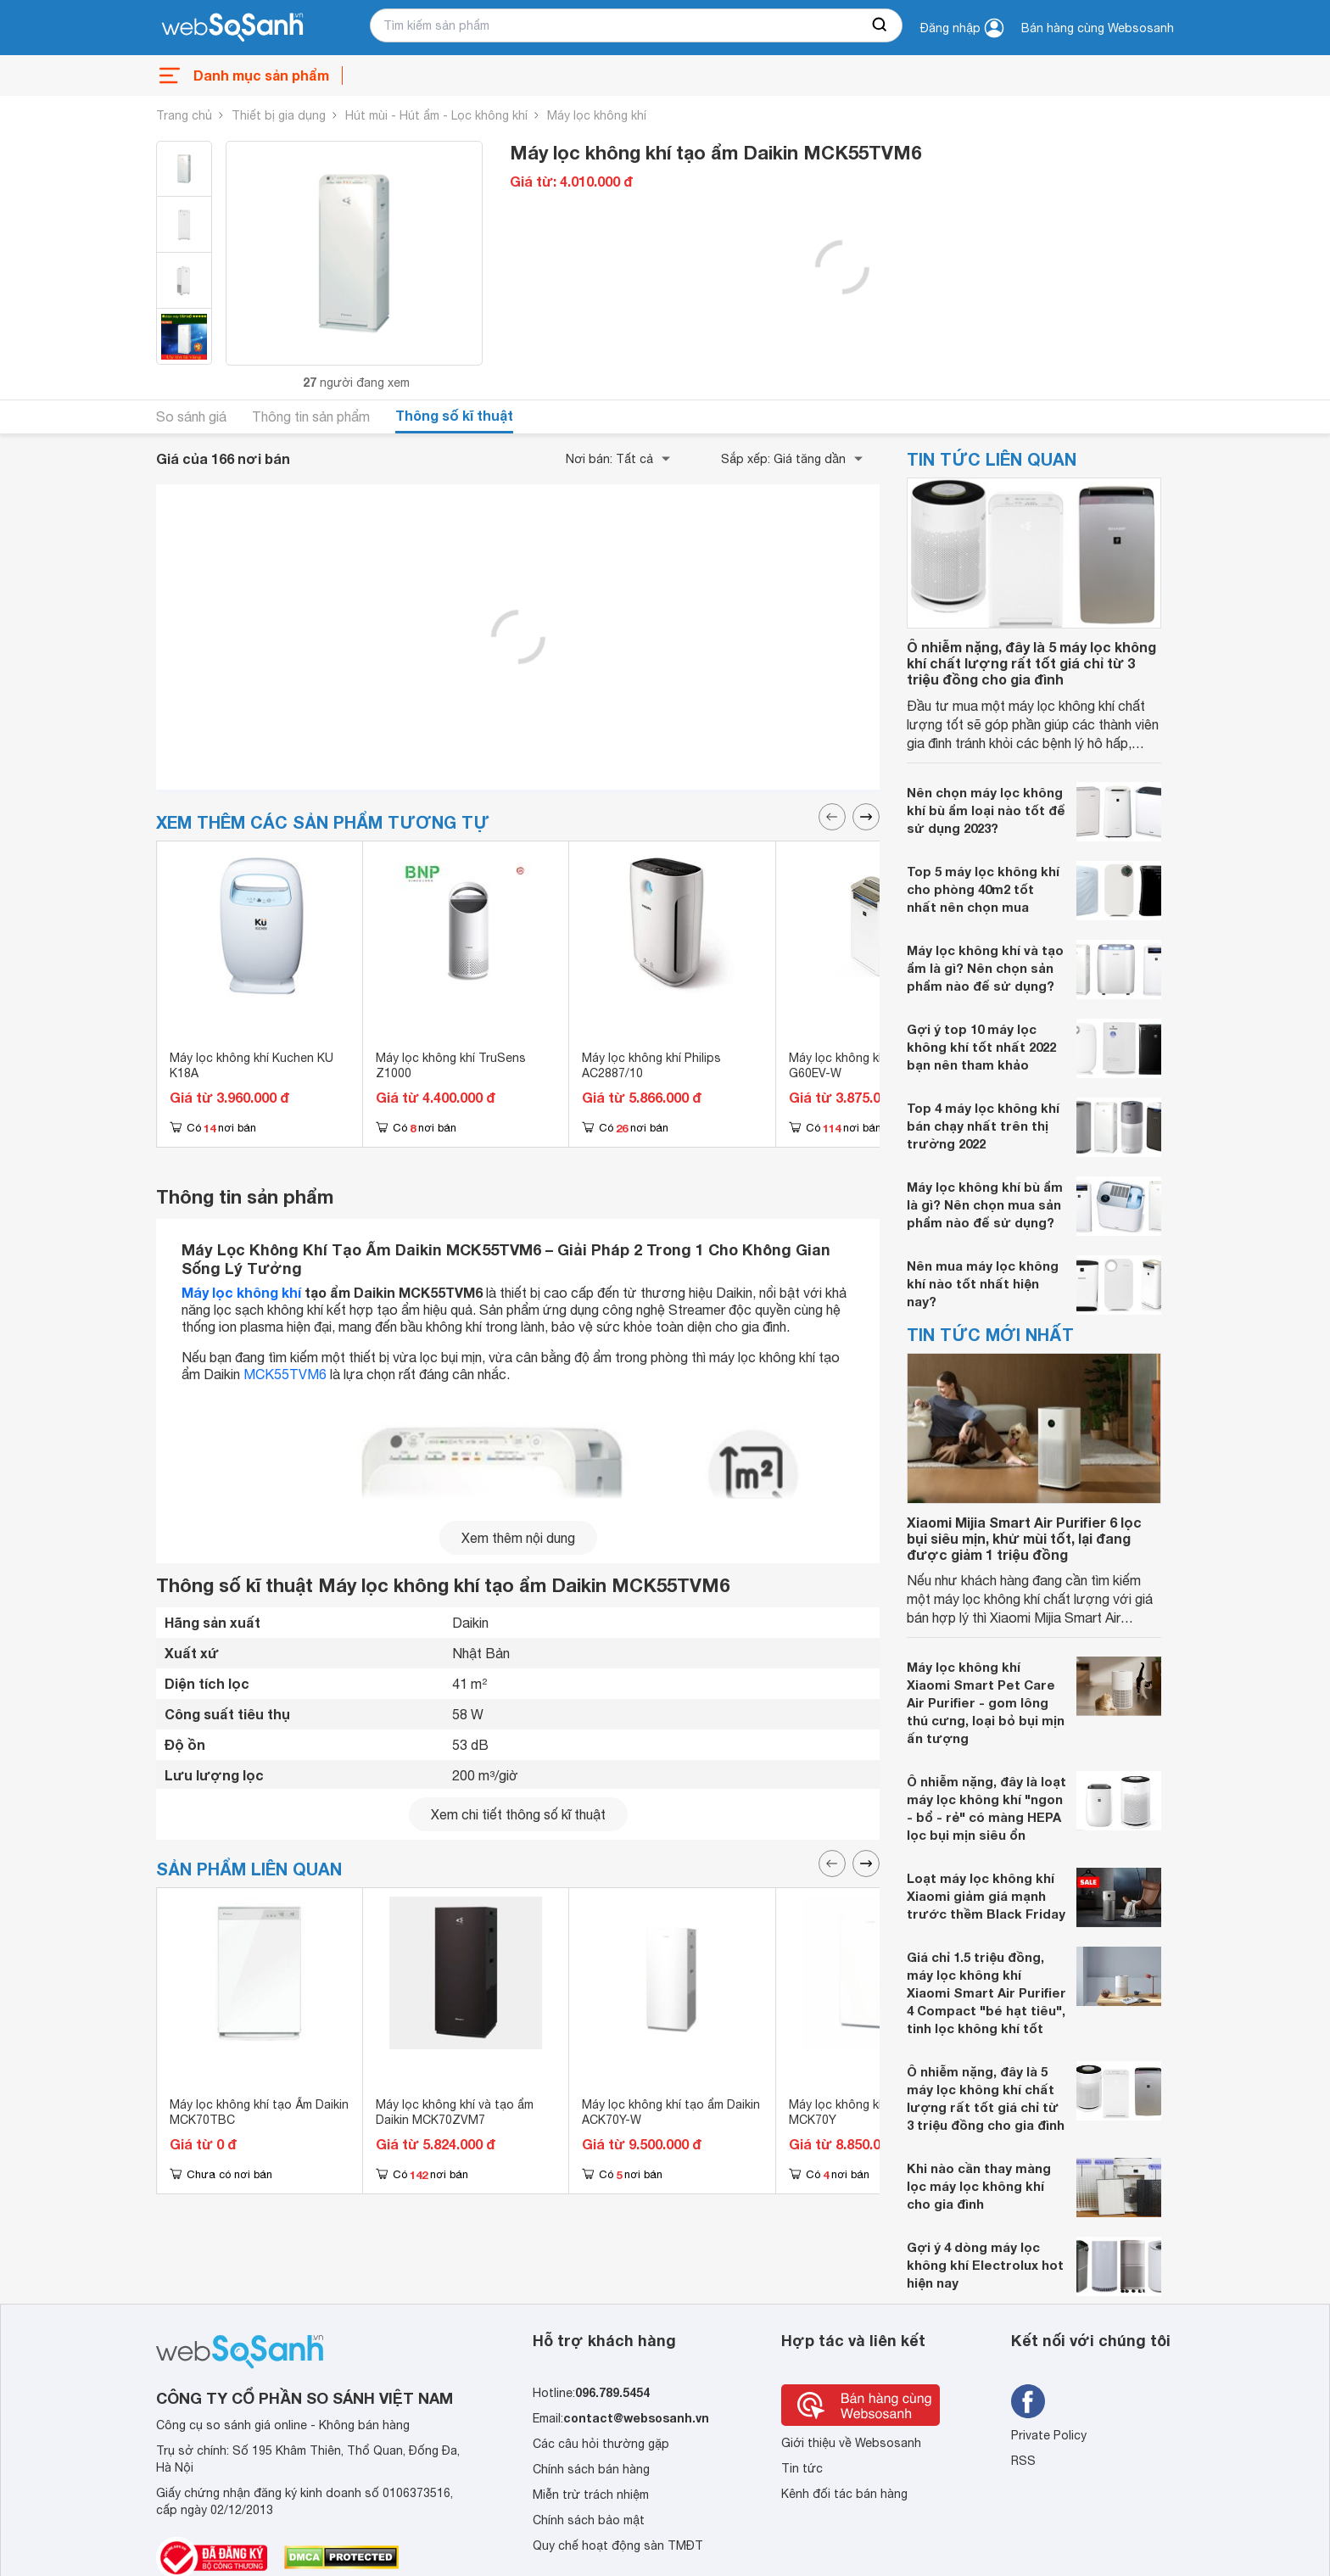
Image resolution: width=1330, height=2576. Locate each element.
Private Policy (1049, 2435)
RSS (1023, 2460)
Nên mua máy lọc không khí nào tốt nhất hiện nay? (983, 1283)
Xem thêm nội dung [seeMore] (518, 1537)
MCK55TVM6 (285, 1374)
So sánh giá (191, 416)
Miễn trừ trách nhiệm (591, 2494)
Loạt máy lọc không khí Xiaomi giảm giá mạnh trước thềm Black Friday (986, 1895)
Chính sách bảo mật (589, 2520)
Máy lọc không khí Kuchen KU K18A (251, 1065)
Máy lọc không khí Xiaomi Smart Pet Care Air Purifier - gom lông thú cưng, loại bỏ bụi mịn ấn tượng (986, 1702)
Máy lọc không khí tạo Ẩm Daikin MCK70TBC (259, 2112)
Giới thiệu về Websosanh (851, 2443)
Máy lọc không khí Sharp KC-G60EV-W (869, 1065)
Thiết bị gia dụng (279, 115)
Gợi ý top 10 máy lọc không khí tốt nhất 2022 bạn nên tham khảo (981, 1046)
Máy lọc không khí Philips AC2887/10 (651, 1065)
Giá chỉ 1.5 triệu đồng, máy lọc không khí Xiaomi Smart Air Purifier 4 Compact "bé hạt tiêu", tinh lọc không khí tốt (986, 1992)
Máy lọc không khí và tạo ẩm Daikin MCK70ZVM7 (455, 2112)
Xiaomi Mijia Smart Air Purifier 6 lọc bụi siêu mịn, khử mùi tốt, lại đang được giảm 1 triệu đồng (1024, 1538)
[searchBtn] (880, 25)
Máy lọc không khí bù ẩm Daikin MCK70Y (875, 2112)
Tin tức (802, 2468)
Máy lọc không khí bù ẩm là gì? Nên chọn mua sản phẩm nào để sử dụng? (985, 1204)
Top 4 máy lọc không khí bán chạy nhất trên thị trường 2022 (983, 1125)
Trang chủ (184, 115)
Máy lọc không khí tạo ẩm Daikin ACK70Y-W (671, 2112)
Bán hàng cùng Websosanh (1097, 28)
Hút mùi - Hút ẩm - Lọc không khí (436, 115)
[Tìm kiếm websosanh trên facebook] (1028, 2401)
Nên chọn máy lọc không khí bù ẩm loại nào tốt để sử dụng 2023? (986, 810)
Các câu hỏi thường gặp (601, 2443)
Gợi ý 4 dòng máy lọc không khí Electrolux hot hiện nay (985, 2264)
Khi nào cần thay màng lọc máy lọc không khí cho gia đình (979, 2185)
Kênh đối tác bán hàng (844, 2494)
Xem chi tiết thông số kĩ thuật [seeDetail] (518, 1814)
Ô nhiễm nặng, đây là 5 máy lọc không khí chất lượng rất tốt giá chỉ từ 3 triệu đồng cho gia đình (1031, 663)
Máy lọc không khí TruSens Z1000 (451, 1065)
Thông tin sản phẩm (311, 416)
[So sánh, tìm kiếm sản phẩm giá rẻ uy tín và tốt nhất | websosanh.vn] (232, 28)
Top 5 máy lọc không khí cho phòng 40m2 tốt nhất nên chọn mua (983, 888)
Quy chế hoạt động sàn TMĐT (618, 2545)
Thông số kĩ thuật (454, 415)
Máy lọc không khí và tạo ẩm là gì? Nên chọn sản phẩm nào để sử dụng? (985, 967)
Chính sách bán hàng (591, 2469)
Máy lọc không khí (596, 115)
